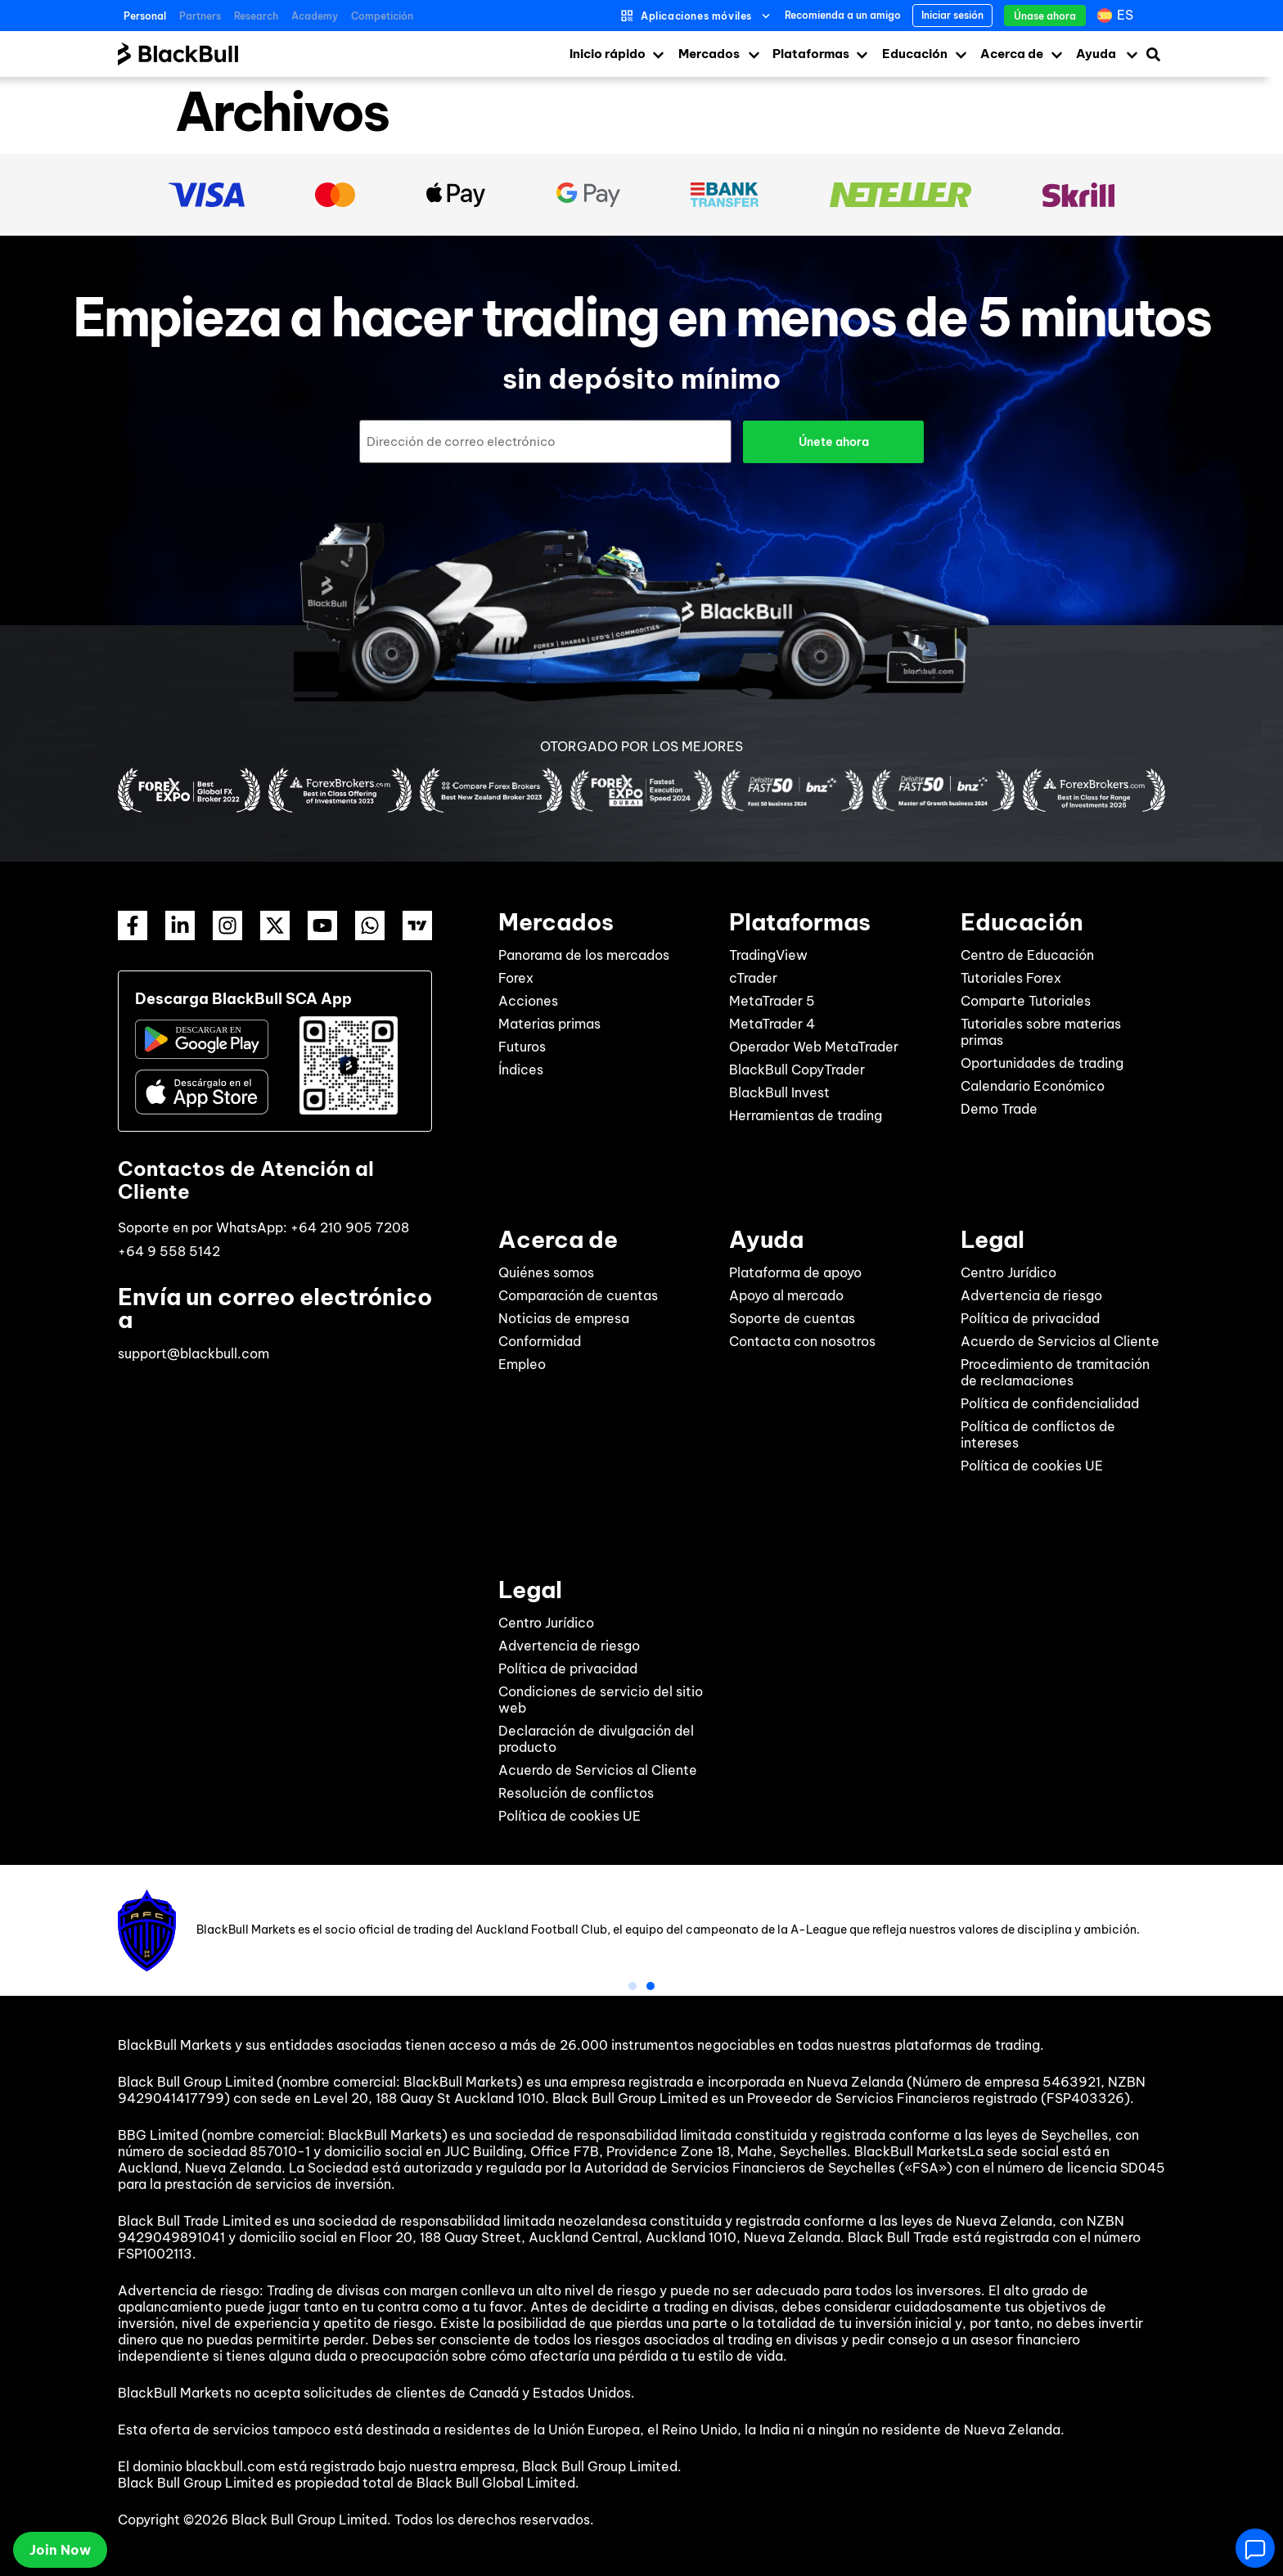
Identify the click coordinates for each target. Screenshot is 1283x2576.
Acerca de (1011, 53)
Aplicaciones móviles (696, 16)
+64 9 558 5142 (169, 1250)
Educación (915, 53)
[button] (632, 1985)
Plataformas (810, 53)
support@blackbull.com (193, 1352)
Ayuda (1096, 53)
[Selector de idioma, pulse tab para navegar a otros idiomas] (1117, 15)
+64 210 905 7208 (349, 1226)
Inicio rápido (607, 53)
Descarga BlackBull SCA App (243, 998)
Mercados (709, 53)
